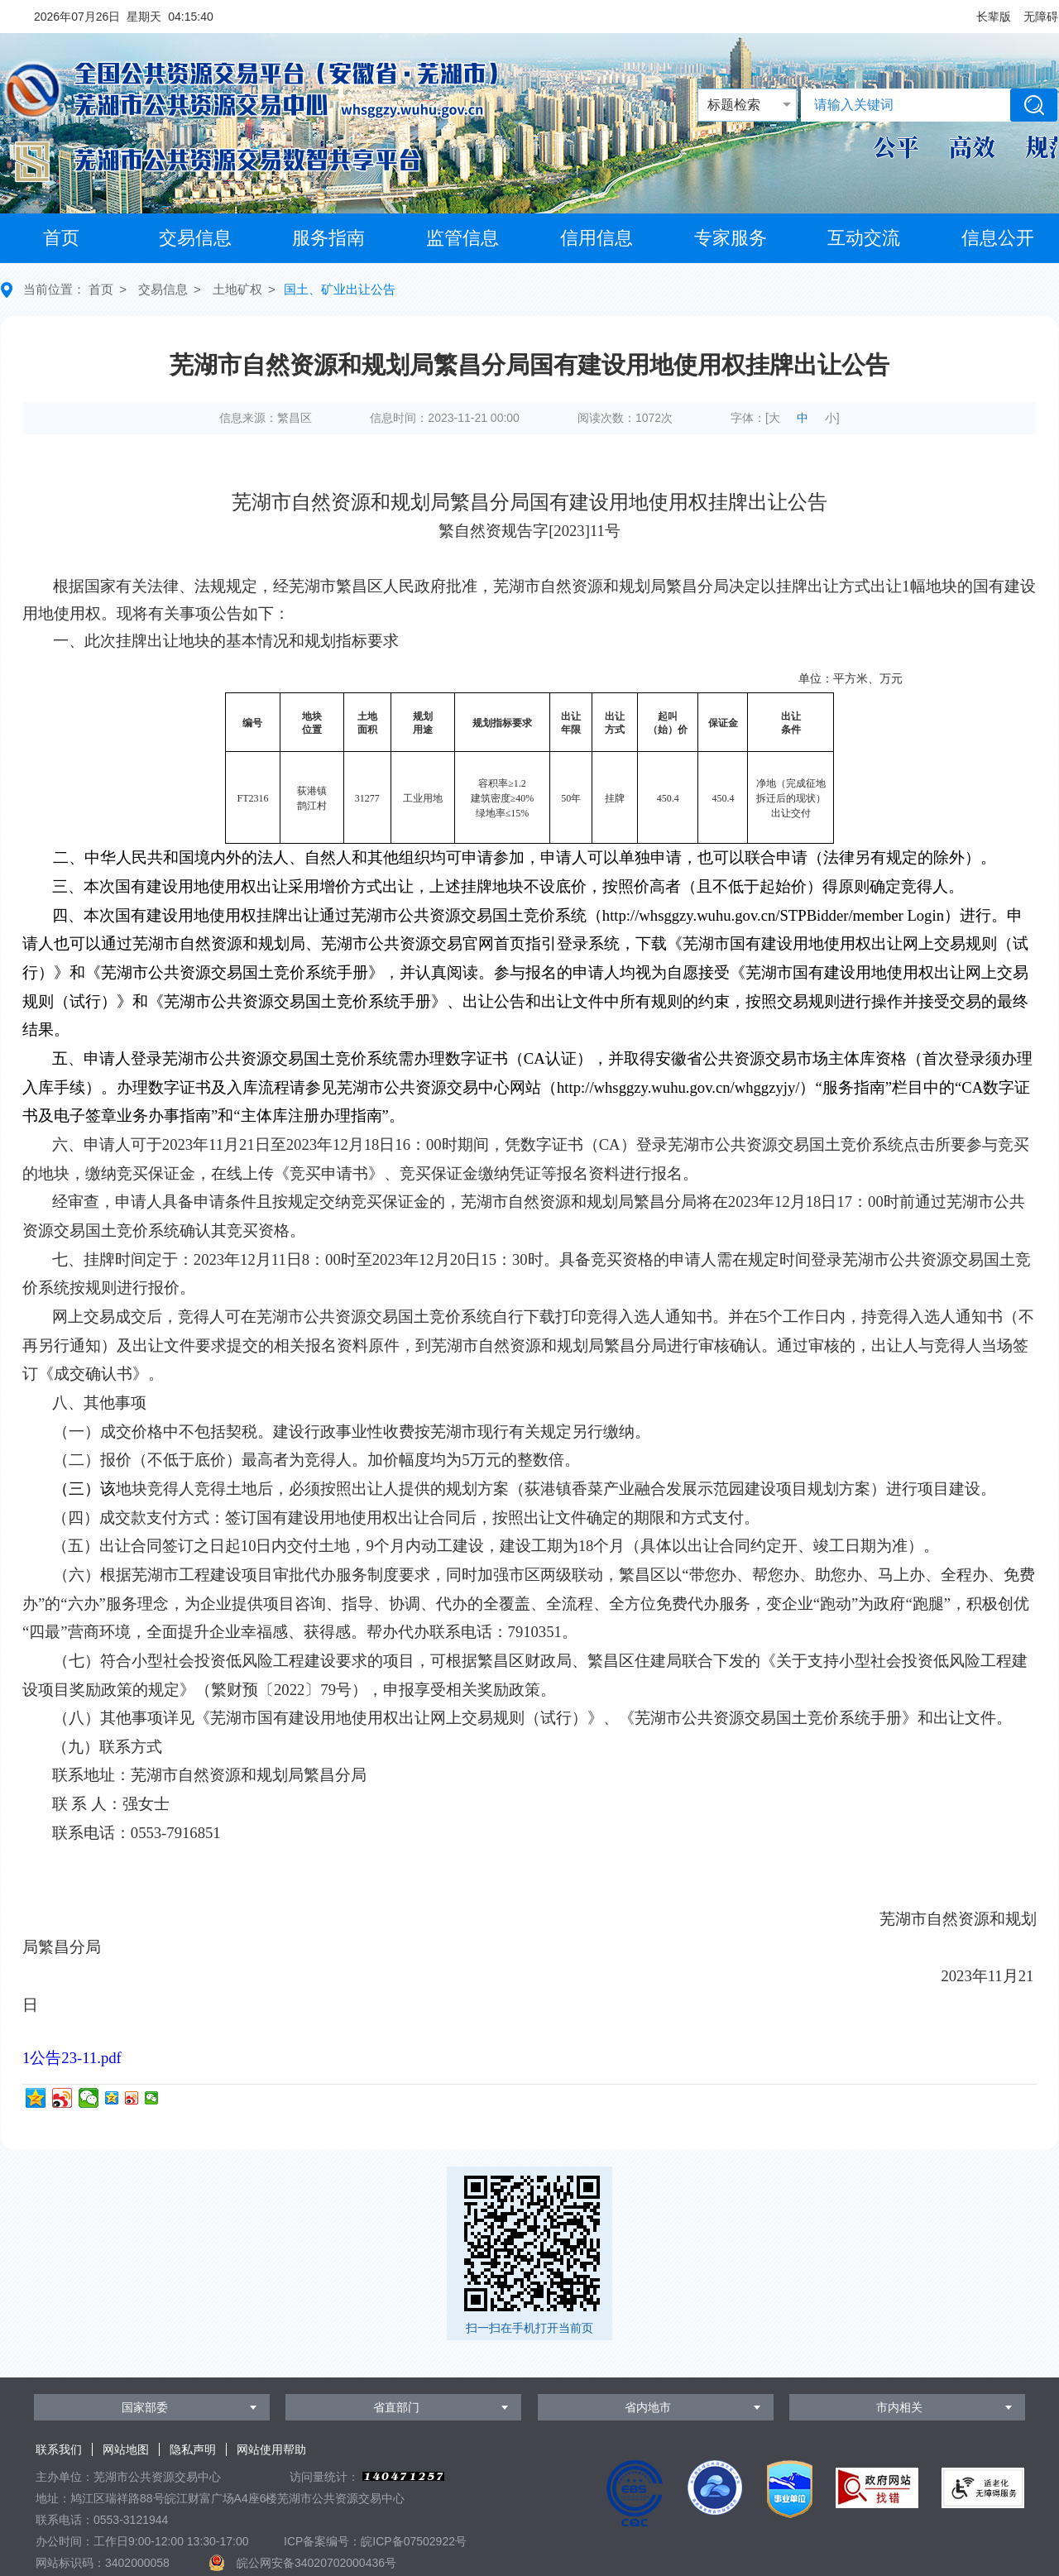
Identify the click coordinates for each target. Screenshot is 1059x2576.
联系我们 (59, 2449)
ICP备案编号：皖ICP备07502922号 (375, 2541)
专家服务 (730, 237)
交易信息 (195, 237)
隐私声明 (193, 2449)
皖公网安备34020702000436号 (316, 2562)
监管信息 (462, 237)
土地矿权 (237, 289)
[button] (993, 16)
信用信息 (596, 237)
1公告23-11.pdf (72, 2057)
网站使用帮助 (271, 2449)
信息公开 (997, 237)
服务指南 (328, 237)
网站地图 (126, 2449)
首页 (61, 237)
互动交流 (863, 237)
